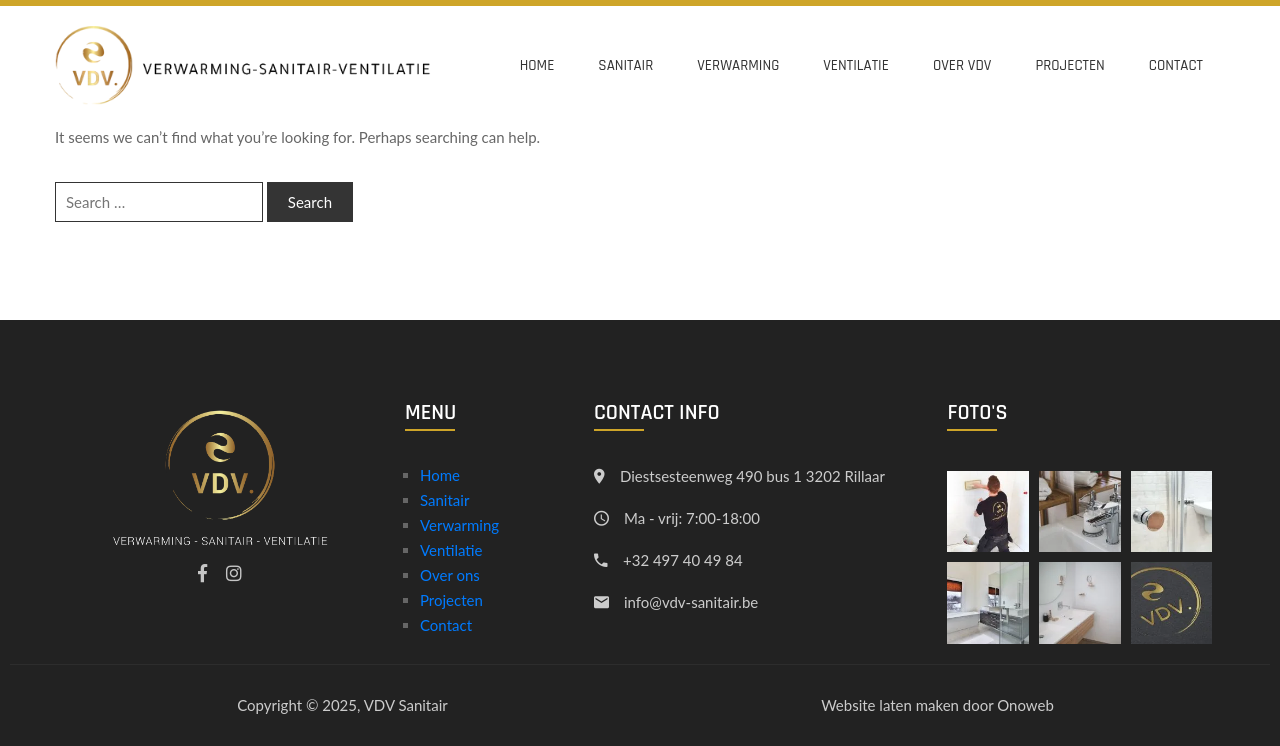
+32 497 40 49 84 (683, 560)
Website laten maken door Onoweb (937, 705)
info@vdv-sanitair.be (691, 602)
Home (537, 65)
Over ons (450, 575)
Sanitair (625, 65)
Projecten (1069, 65)
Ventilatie (856, 65)
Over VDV (962, 65)
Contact (1176, 65)
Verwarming (738, 65)
